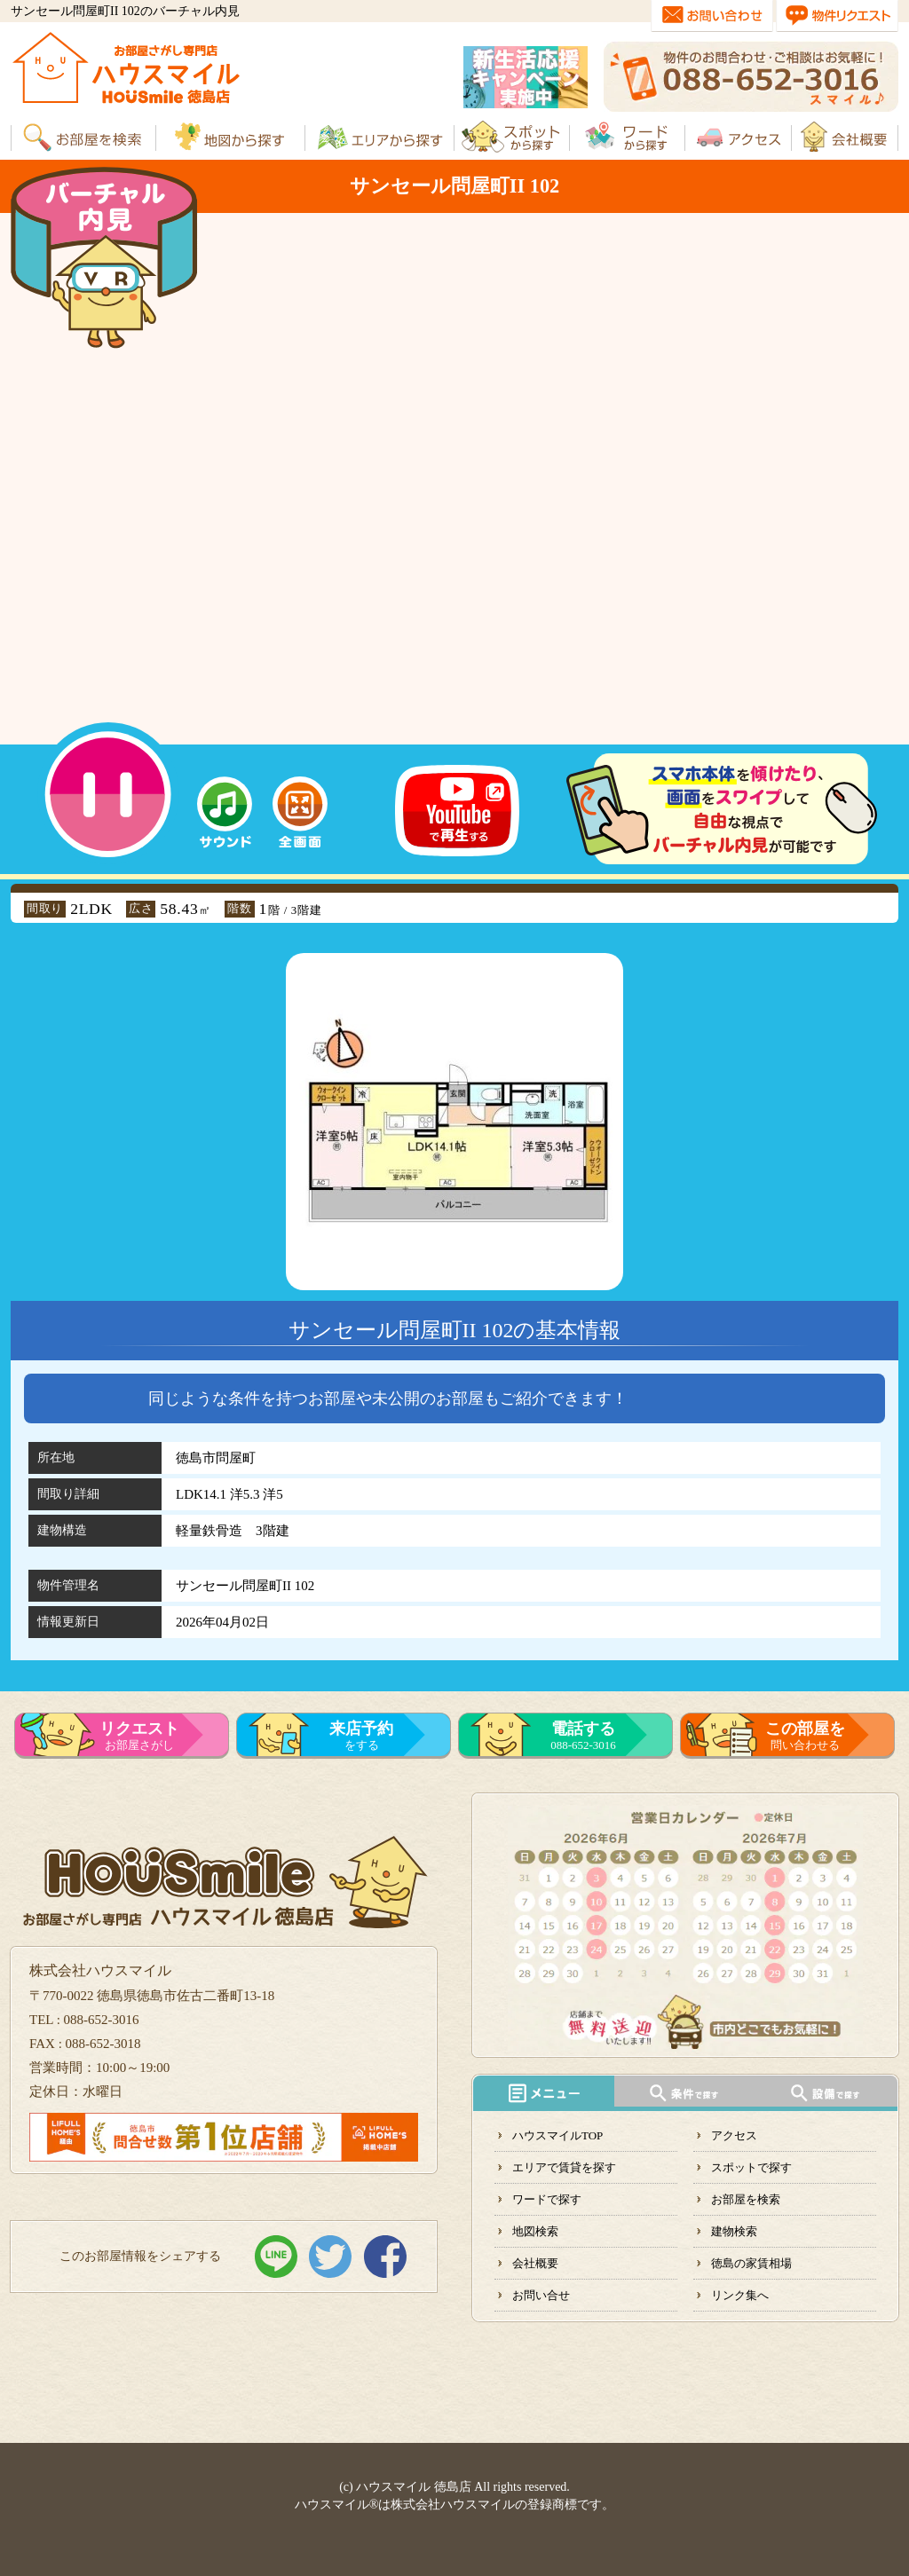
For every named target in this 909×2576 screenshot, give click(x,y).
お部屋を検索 (745, 2199)
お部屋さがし (139, 1736)
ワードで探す (546, 2199)
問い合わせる (805, 1736)
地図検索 (535, 2231)
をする (361, 1736)
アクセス (734, 2135)
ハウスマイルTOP (557, 2135)
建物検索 (734, 2231)
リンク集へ (740, 2295)
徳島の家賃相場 (751, 2263)
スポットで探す (751, 2167)
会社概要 (535, 2263)
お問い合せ (541, 2295)
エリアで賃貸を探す (564, 2167)
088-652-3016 (583, 1736)
